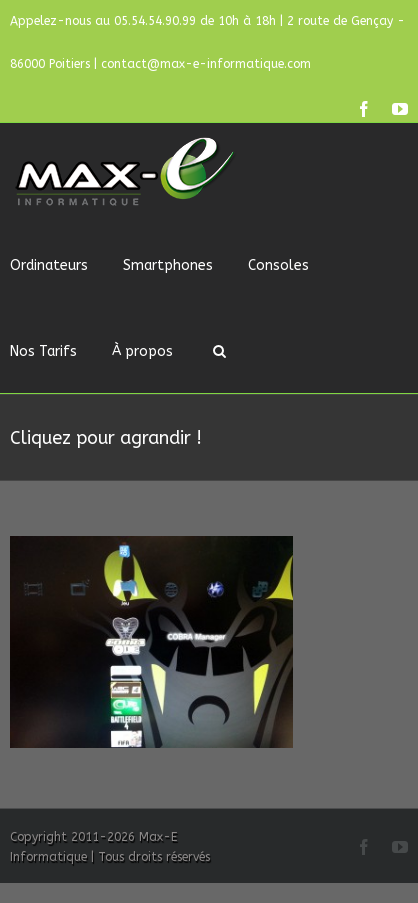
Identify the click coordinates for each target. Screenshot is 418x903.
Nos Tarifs (43, 351)
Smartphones (168, 265)
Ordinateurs (49, 265)
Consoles (278, 265)
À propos (142, 351)
